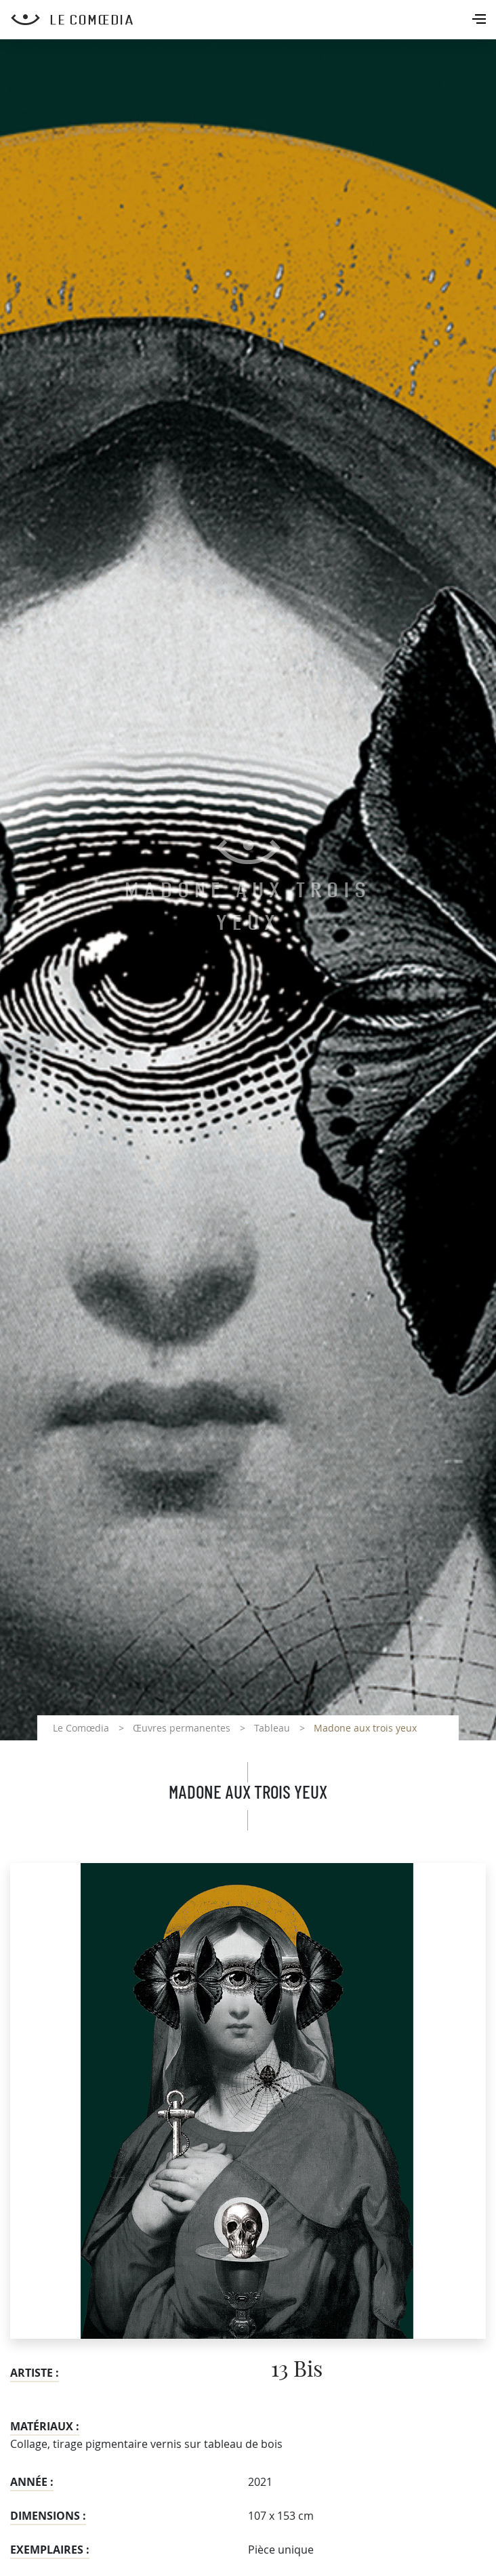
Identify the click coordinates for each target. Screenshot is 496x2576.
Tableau (272, 1727)
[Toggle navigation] (480, 20)
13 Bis (297, 2370)
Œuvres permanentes (181, 1727)
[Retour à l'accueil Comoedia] (253, 19)
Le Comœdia (81, 1727)
